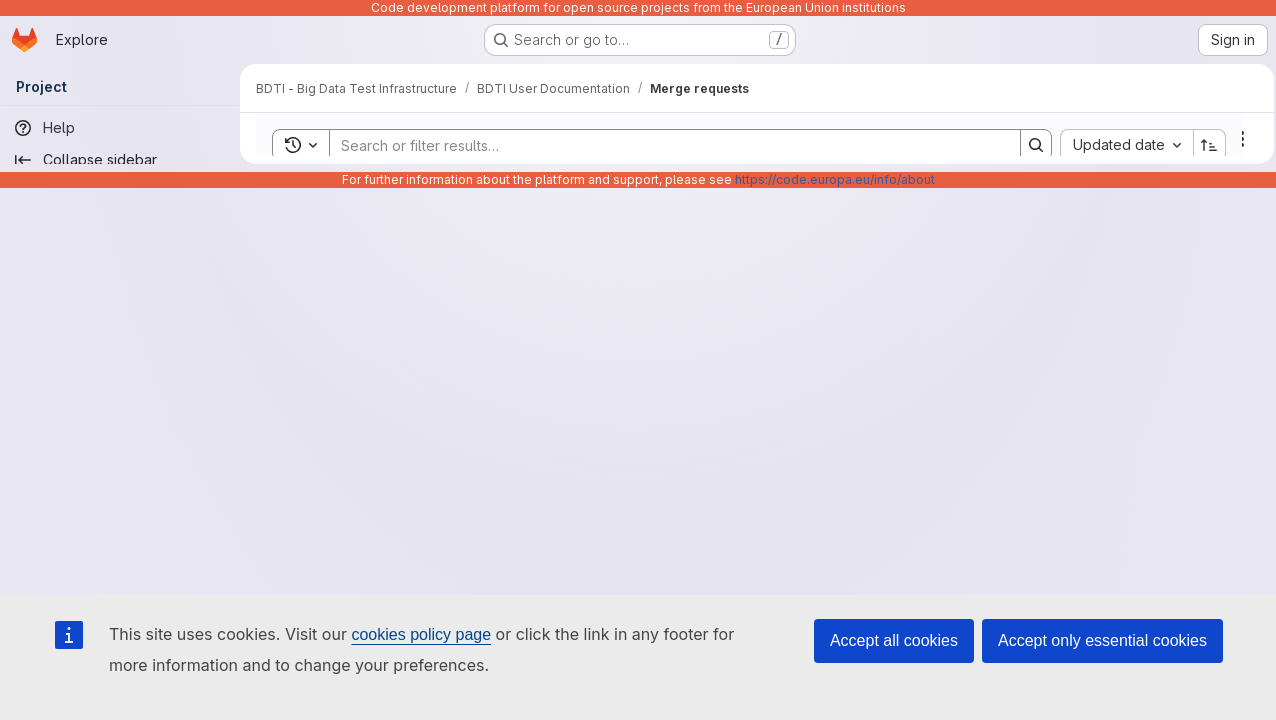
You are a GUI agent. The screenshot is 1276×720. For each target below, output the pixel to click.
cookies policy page (421, 634)
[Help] (120, 128)
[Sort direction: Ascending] (1204, 145)
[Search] (662, 145)
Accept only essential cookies (1102, 640)
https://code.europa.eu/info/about (835, 179)
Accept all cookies (894, 640)
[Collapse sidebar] (120, 160)
